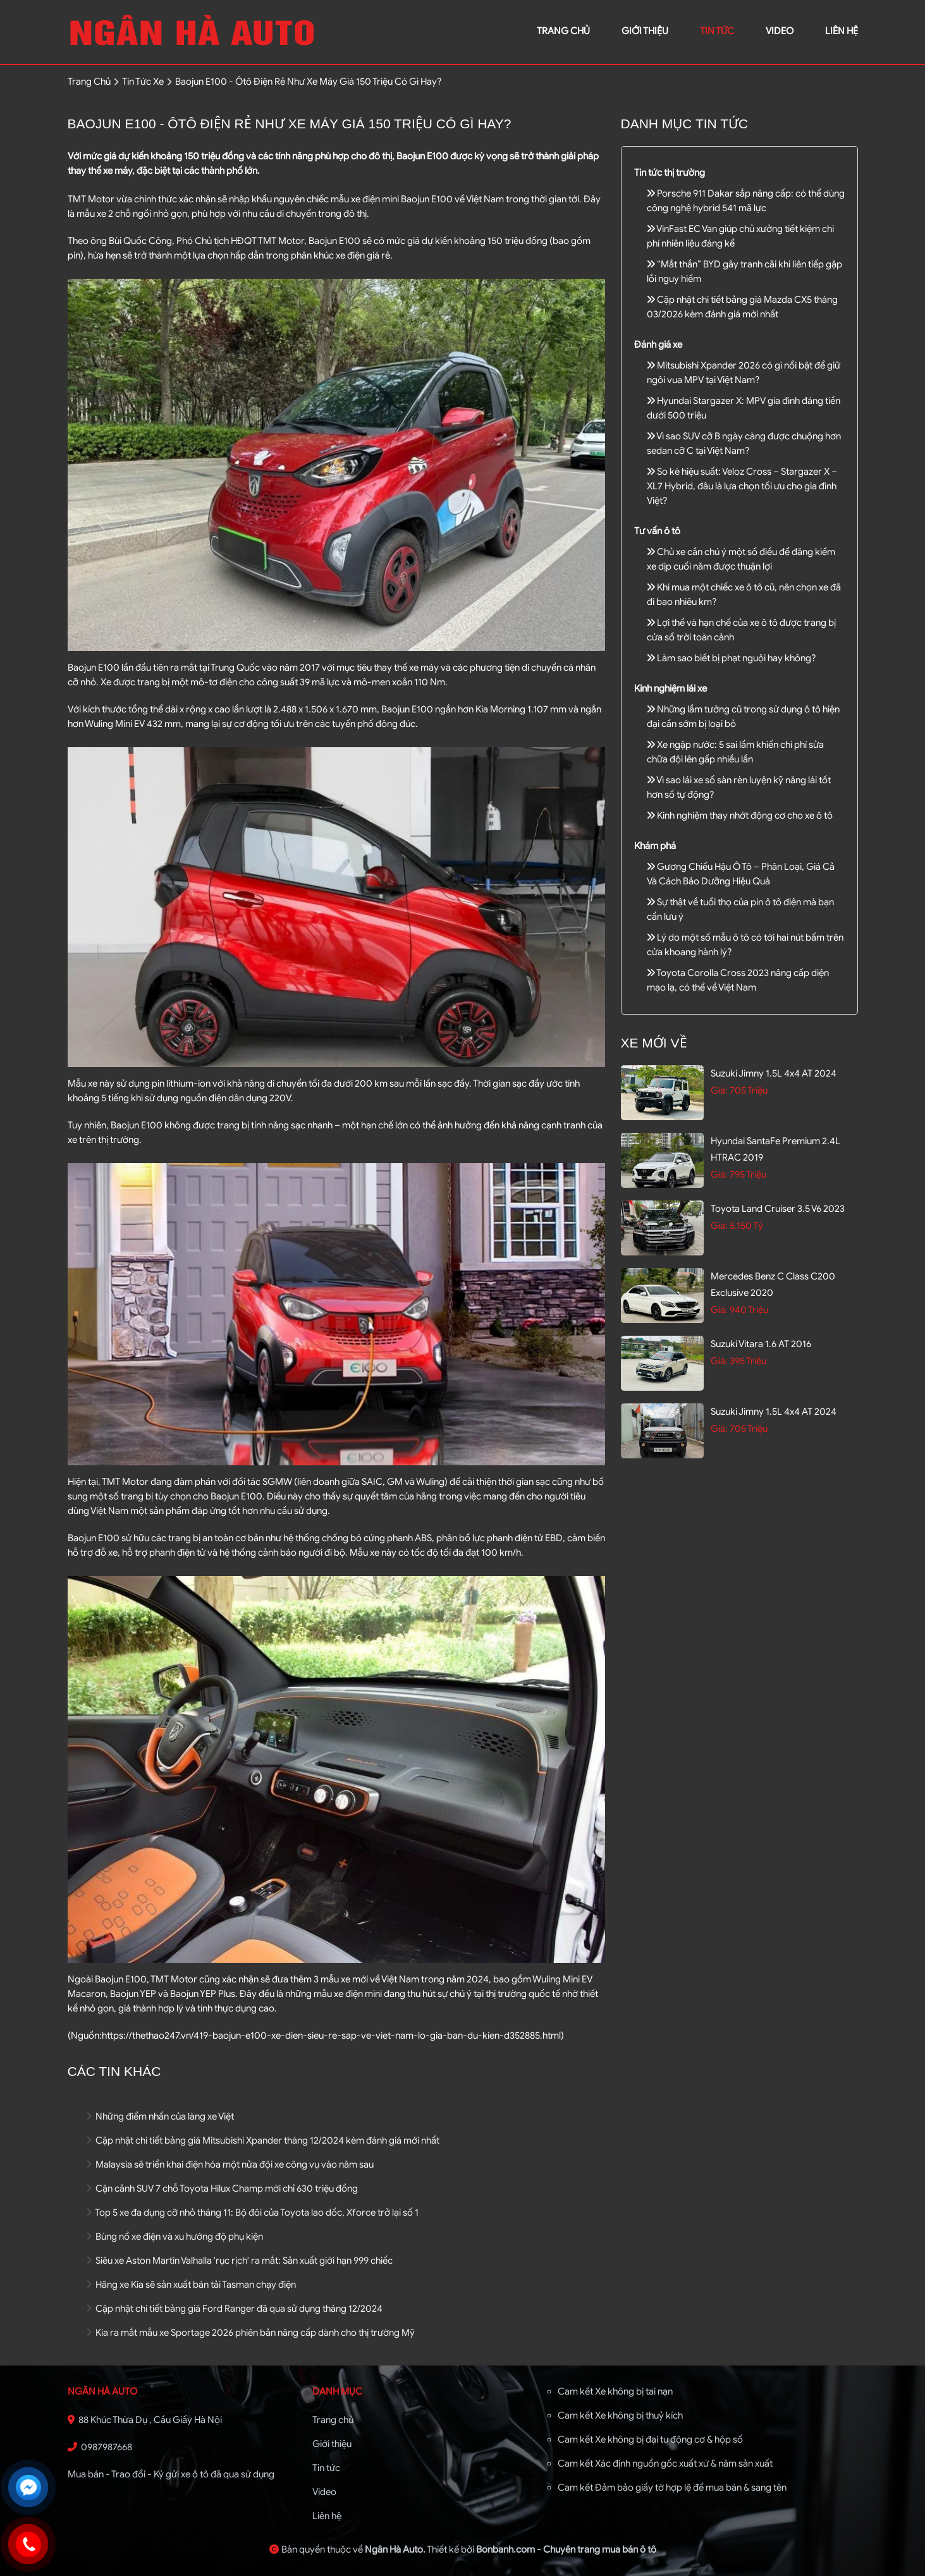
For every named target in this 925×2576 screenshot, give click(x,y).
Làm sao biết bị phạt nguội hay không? (731, 658)
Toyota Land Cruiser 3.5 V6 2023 (778, 1208)
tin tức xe (143, 81)
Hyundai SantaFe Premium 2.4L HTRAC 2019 (775, 1149)
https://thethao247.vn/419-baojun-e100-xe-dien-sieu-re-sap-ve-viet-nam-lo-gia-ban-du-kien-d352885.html (331, 2035)
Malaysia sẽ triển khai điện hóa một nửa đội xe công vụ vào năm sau (230, 2164)
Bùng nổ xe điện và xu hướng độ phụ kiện (175, 2236)
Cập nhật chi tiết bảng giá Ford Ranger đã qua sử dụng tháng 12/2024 (235, 2308)
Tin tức (717, 31)
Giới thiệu (332, 2444)
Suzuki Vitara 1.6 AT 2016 (761, 1344)
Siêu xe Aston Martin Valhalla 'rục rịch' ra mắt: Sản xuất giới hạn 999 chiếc (240, 2260)
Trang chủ (332, 2420)
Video (324, 2492)
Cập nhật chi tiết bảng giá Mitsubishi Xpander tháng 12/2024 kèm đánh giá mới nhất (263, 2140)
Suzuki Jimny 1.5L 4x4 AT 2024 (773, 1073)
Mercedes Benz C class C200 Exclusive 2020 (773, 1284)
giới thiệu (645, 31)
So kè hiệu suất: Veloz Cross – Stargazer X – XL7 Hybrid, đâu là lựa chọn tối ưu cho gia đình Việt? (742, 486)
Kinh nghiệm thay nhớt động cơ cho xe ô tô (740, 815)
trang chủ (563, 31)
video (779, 31)
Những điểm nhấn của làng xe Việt (160, 2116)
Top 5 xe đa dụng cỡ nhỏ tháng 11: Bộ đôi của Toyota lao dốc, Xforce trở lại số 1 (253, 2212)
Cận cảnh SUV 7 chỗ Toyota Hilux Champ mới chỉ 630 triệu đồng (222, 2188)
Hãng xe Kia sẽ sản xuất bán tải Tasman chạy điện (191, 2284)
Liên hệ (326, 2516)
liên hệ (841, 31)
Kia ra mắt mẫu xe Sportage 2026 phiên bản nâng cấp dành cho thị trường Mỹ (251, 2332)
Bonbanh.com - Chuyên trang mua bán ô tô (566, 2549)
